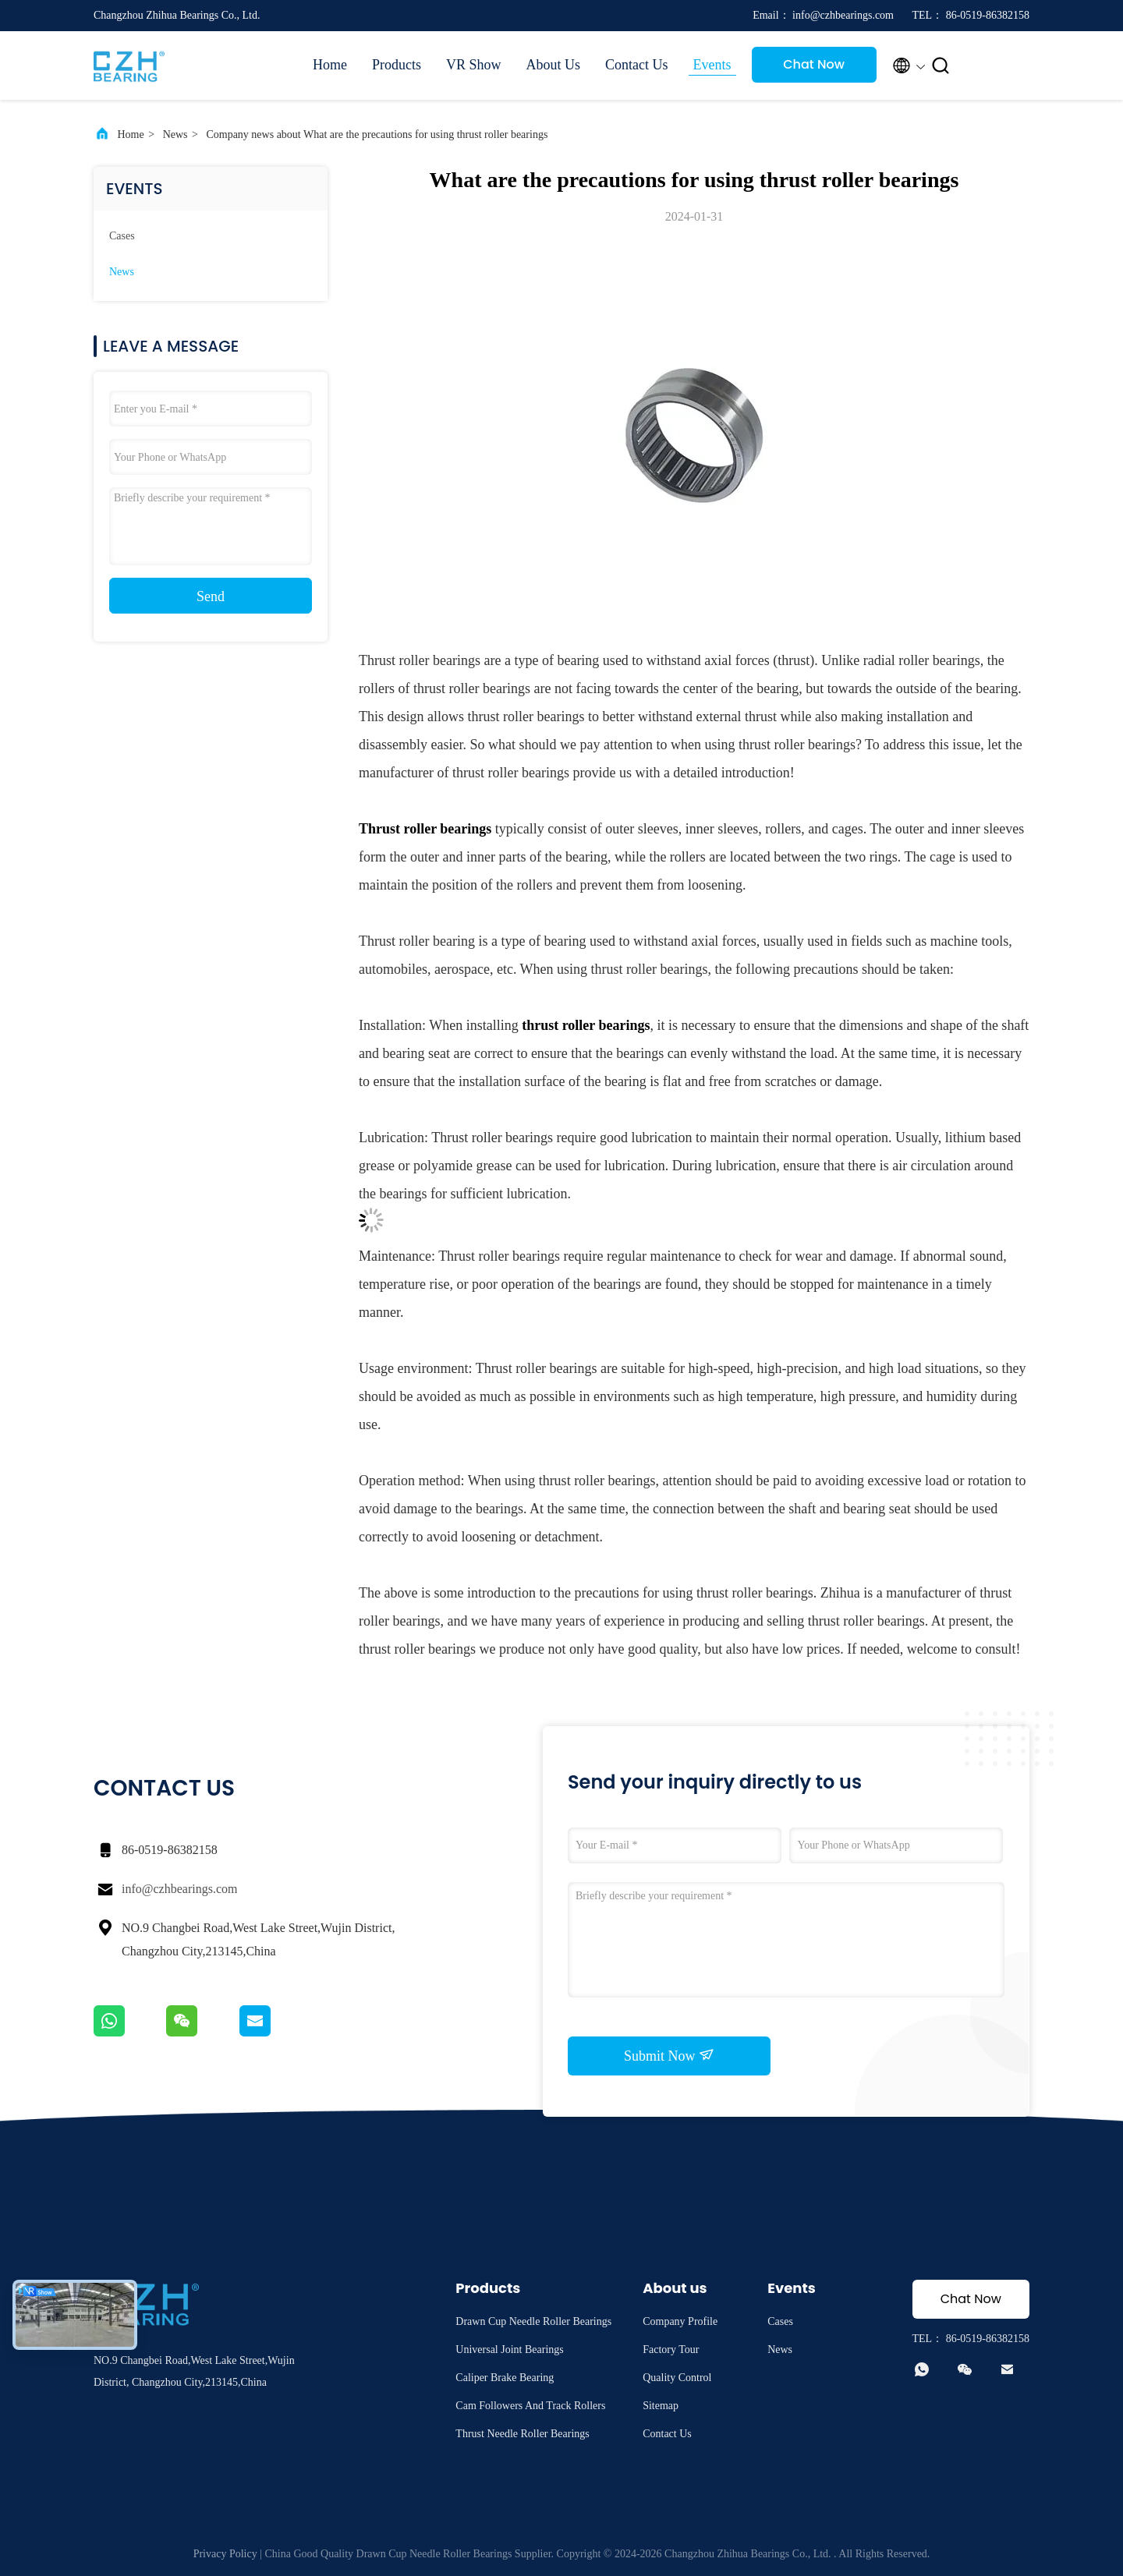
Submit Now (669, 2055)
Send (211, 596)
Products (396, 65)
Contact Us (636, 65)
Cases (122, 236)
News (175, 134)
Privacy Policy (225, 2554)
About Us (553, 65)
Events (712, 65)
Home (330, 65)
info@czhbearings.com (179, 1888)
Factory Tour (671, 2349)
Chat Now (814, 64)
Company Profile (680, 2321)
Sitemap (660, 2405)
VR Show (473, 65)
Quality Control (677, 2377)
